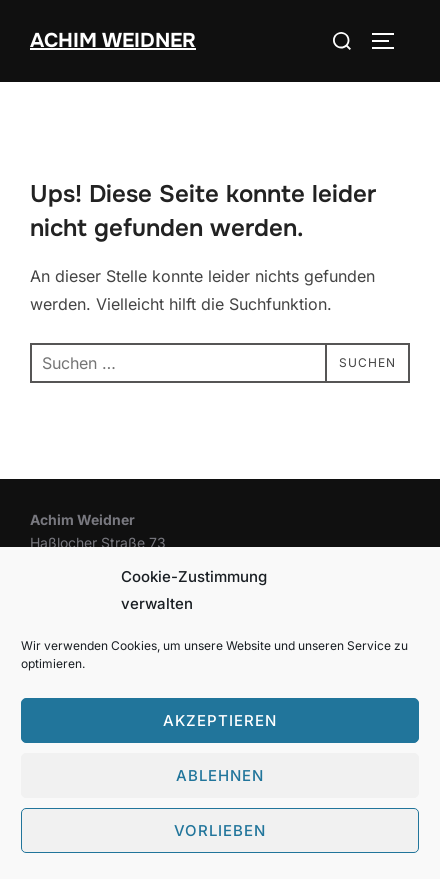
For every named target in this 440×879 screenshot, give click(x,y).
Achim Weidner (113, 40)
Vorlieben (220, 830)
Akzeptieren (220, 720)
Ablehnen (220, 775)
